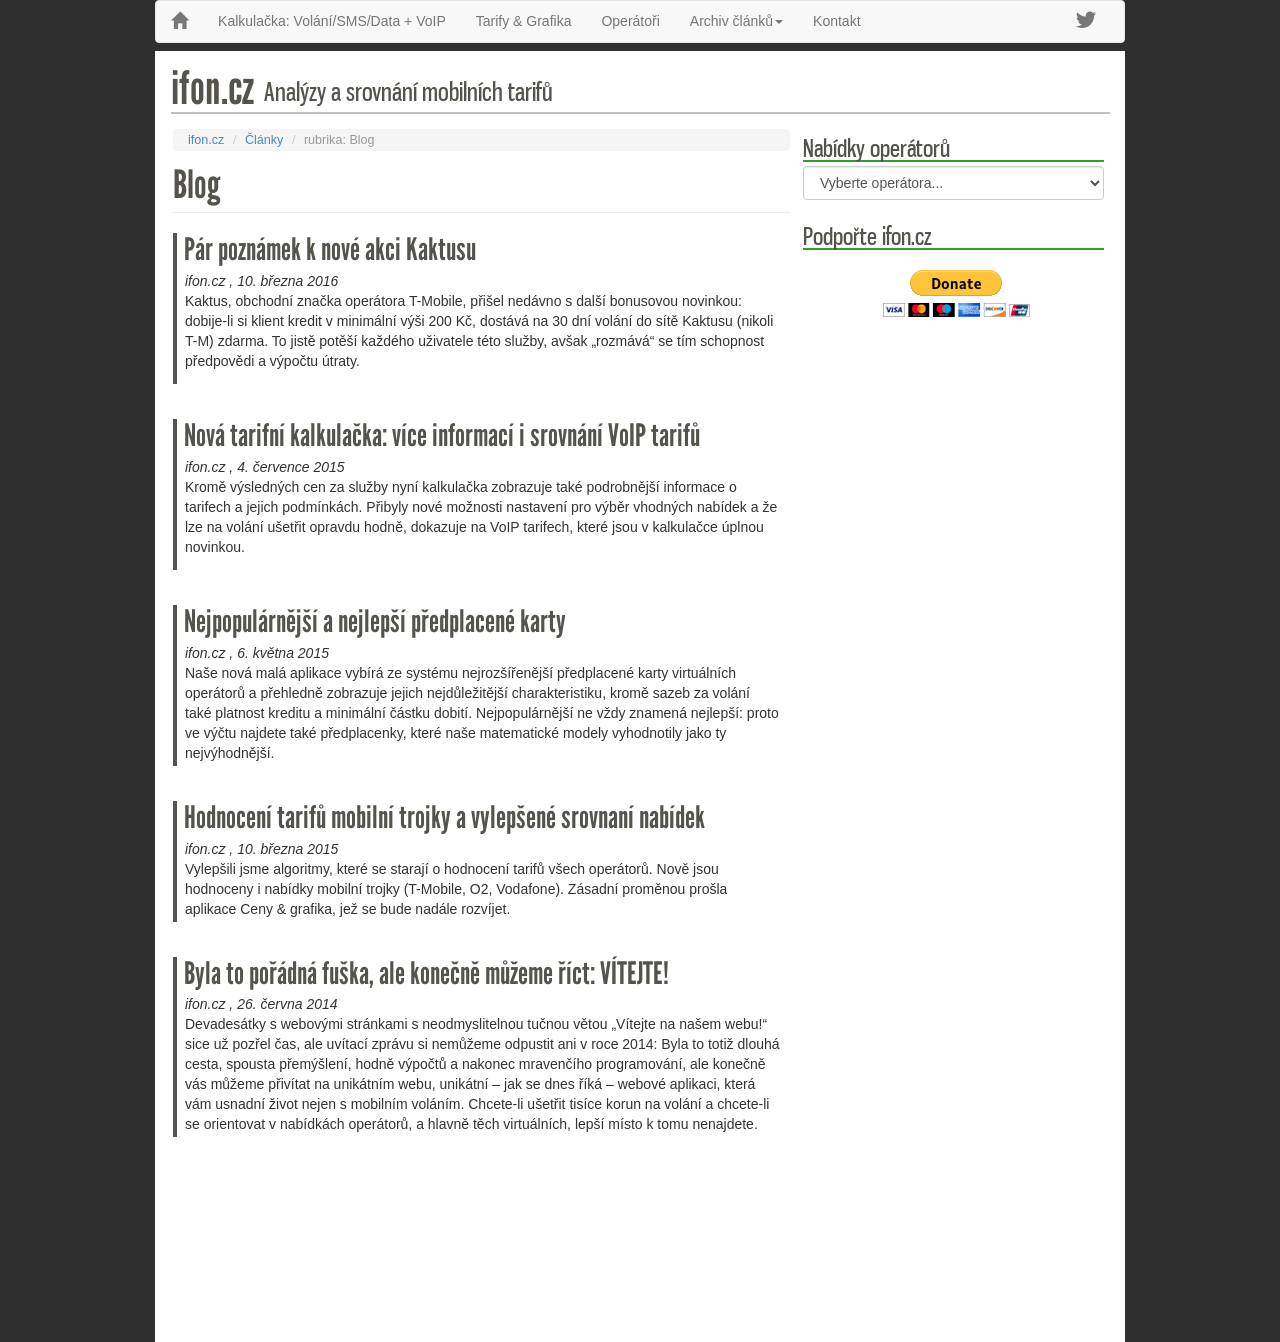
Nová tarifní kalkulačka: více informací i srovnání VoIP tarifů (442, 435)
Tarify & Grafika (524, 21)
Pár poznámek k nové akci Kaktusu (330, 249)
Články (264, 140)
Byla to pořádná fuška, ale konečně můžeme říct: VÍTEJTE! (426, 973)
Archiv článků (736, 21)
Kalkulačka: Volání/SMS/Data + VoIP (332, 21)
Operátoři (630, 21)
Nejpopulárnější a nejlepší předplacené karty (375, 621)
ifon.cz (206, 140)
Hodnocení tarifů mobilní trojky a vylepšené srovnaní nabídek (444, 817)
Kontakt (836, 21)
